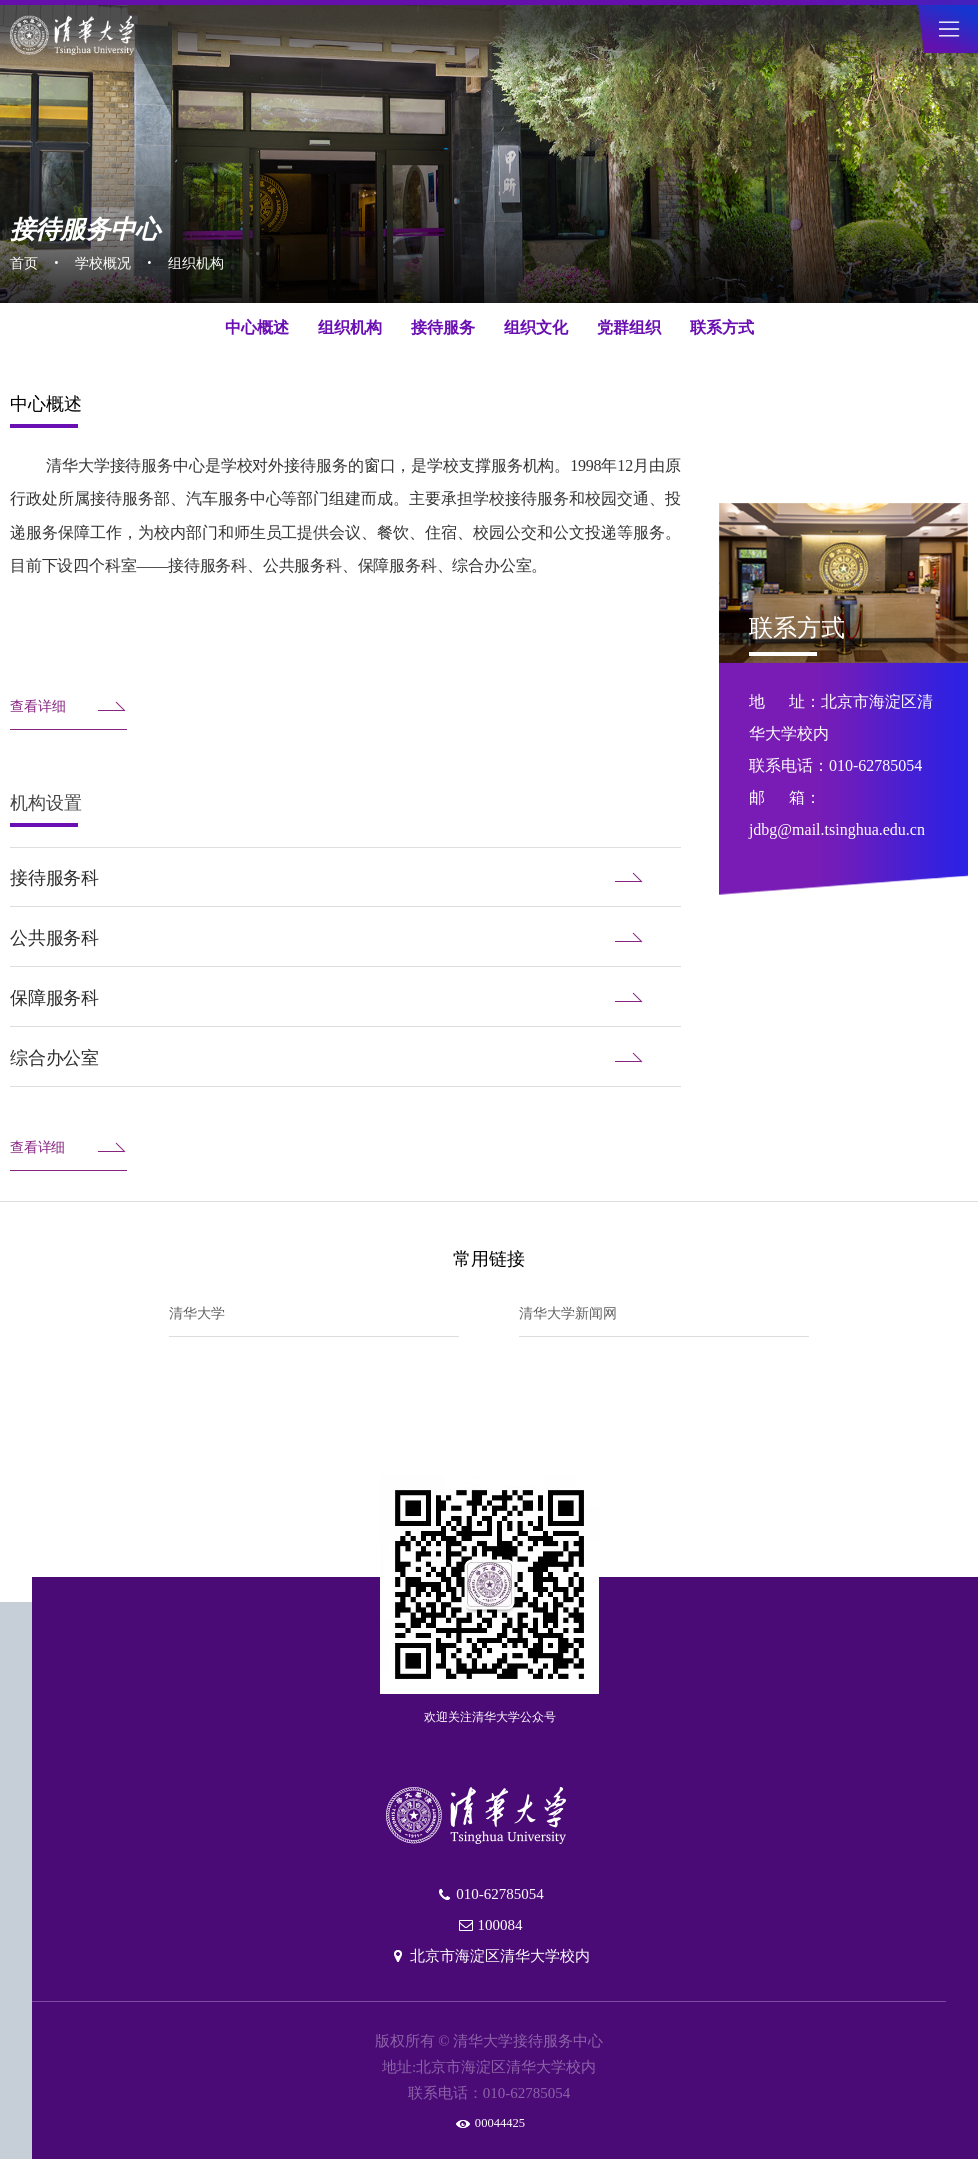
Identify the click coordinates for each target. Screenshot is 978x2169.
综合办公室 (345, 1058)
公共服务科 (345, 938)
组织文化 (536, 327)
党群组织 (629, 327)
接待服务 (443, 327)
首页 (26, 260)
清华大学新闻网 (575, 1315)
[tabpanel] (489, 185)
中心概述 (257, 327)
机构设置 (46, 803)
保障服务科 (345, 998)
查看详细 (68, 707)
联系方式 (722, 327)
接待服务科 (345, 878)
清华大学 (201, 1315)
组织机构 (212, 260)
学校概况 (111, 260)
